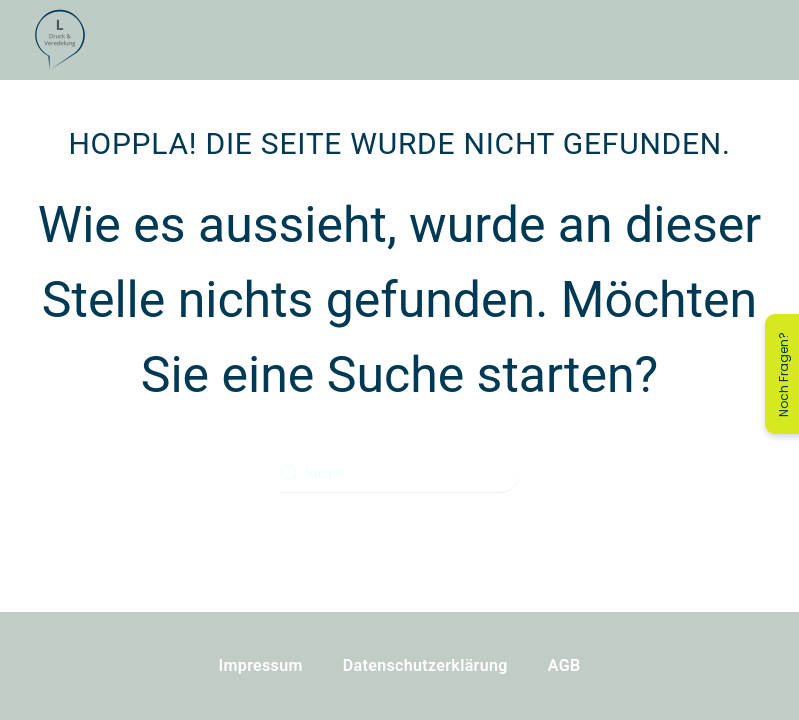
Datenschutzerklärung (425, 665)
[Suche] (400, 473)
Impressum (261, 665)
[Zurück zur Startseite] (60, 40)
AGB (564, 665)
